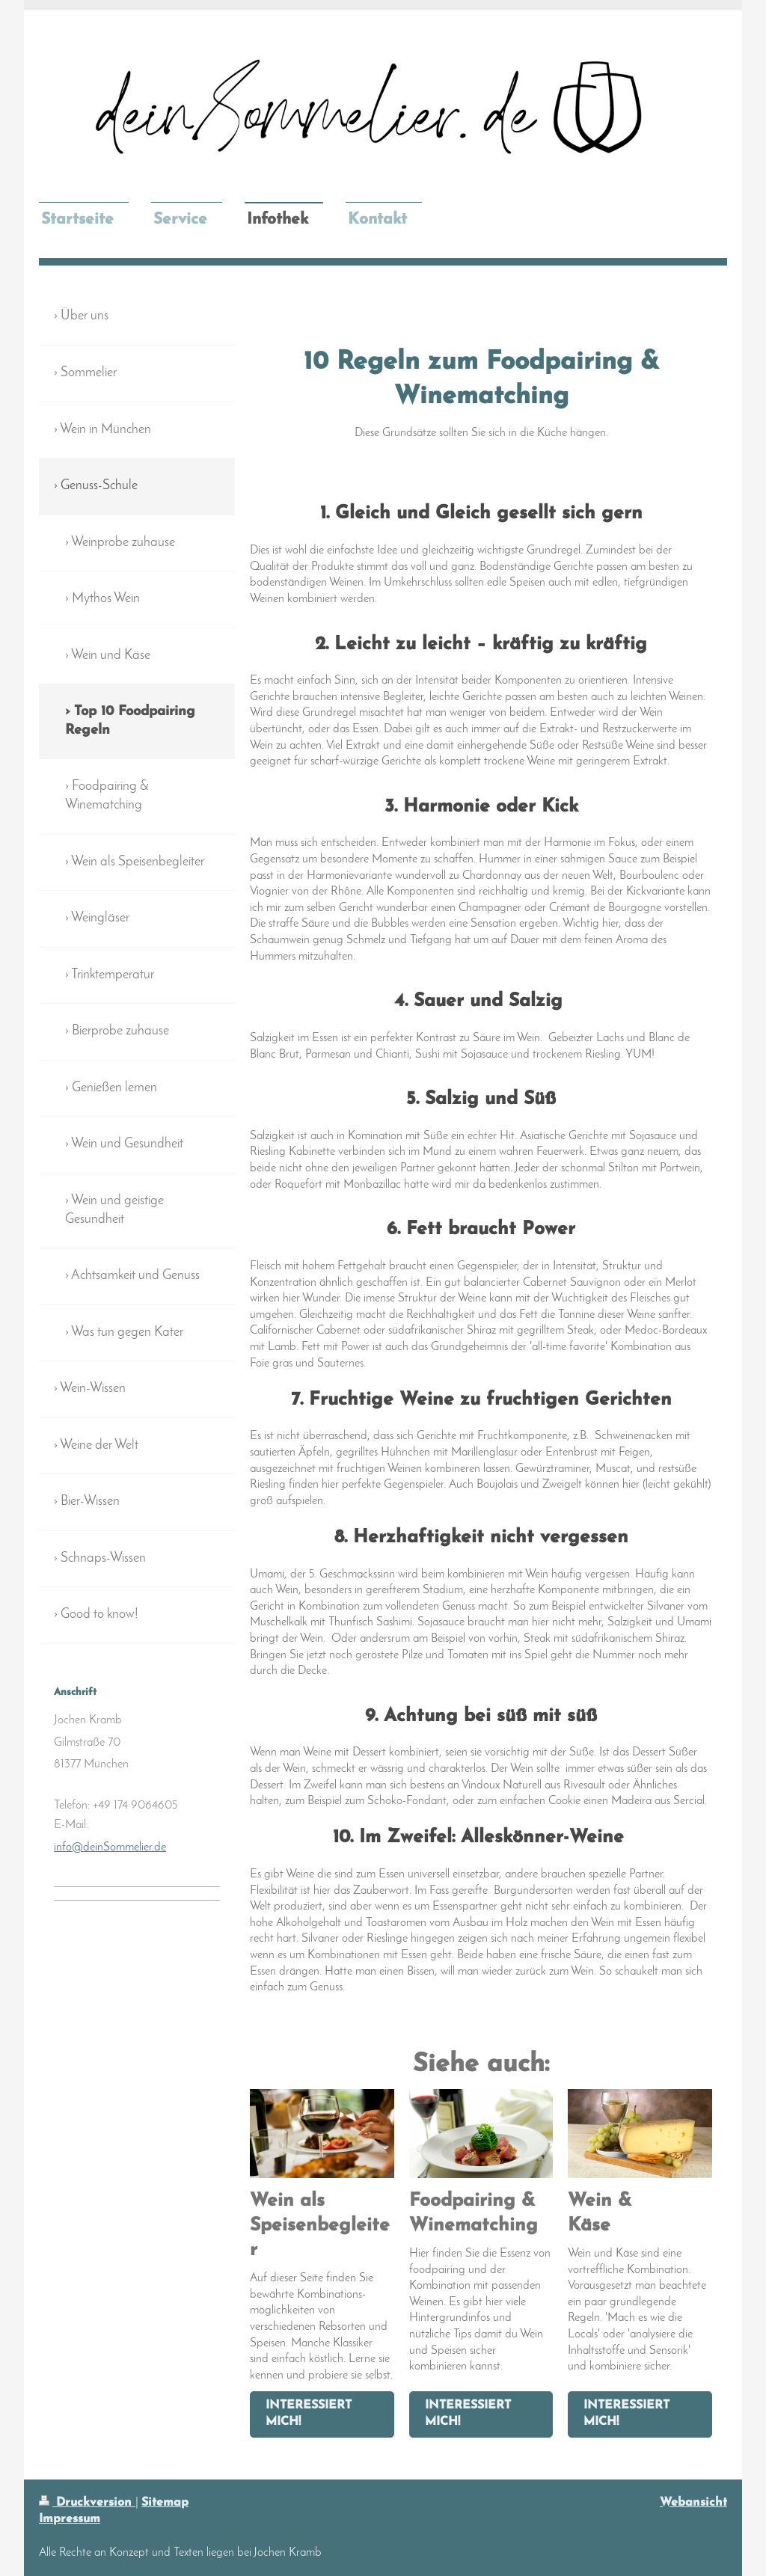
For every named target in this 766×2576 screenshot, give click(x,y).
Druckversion (87, 2503)
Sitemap (165, 2503)
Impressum (69, 2519)
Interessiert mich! (309, 2413)
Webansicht (693, 2503)
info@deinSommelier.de (110, 1847)
